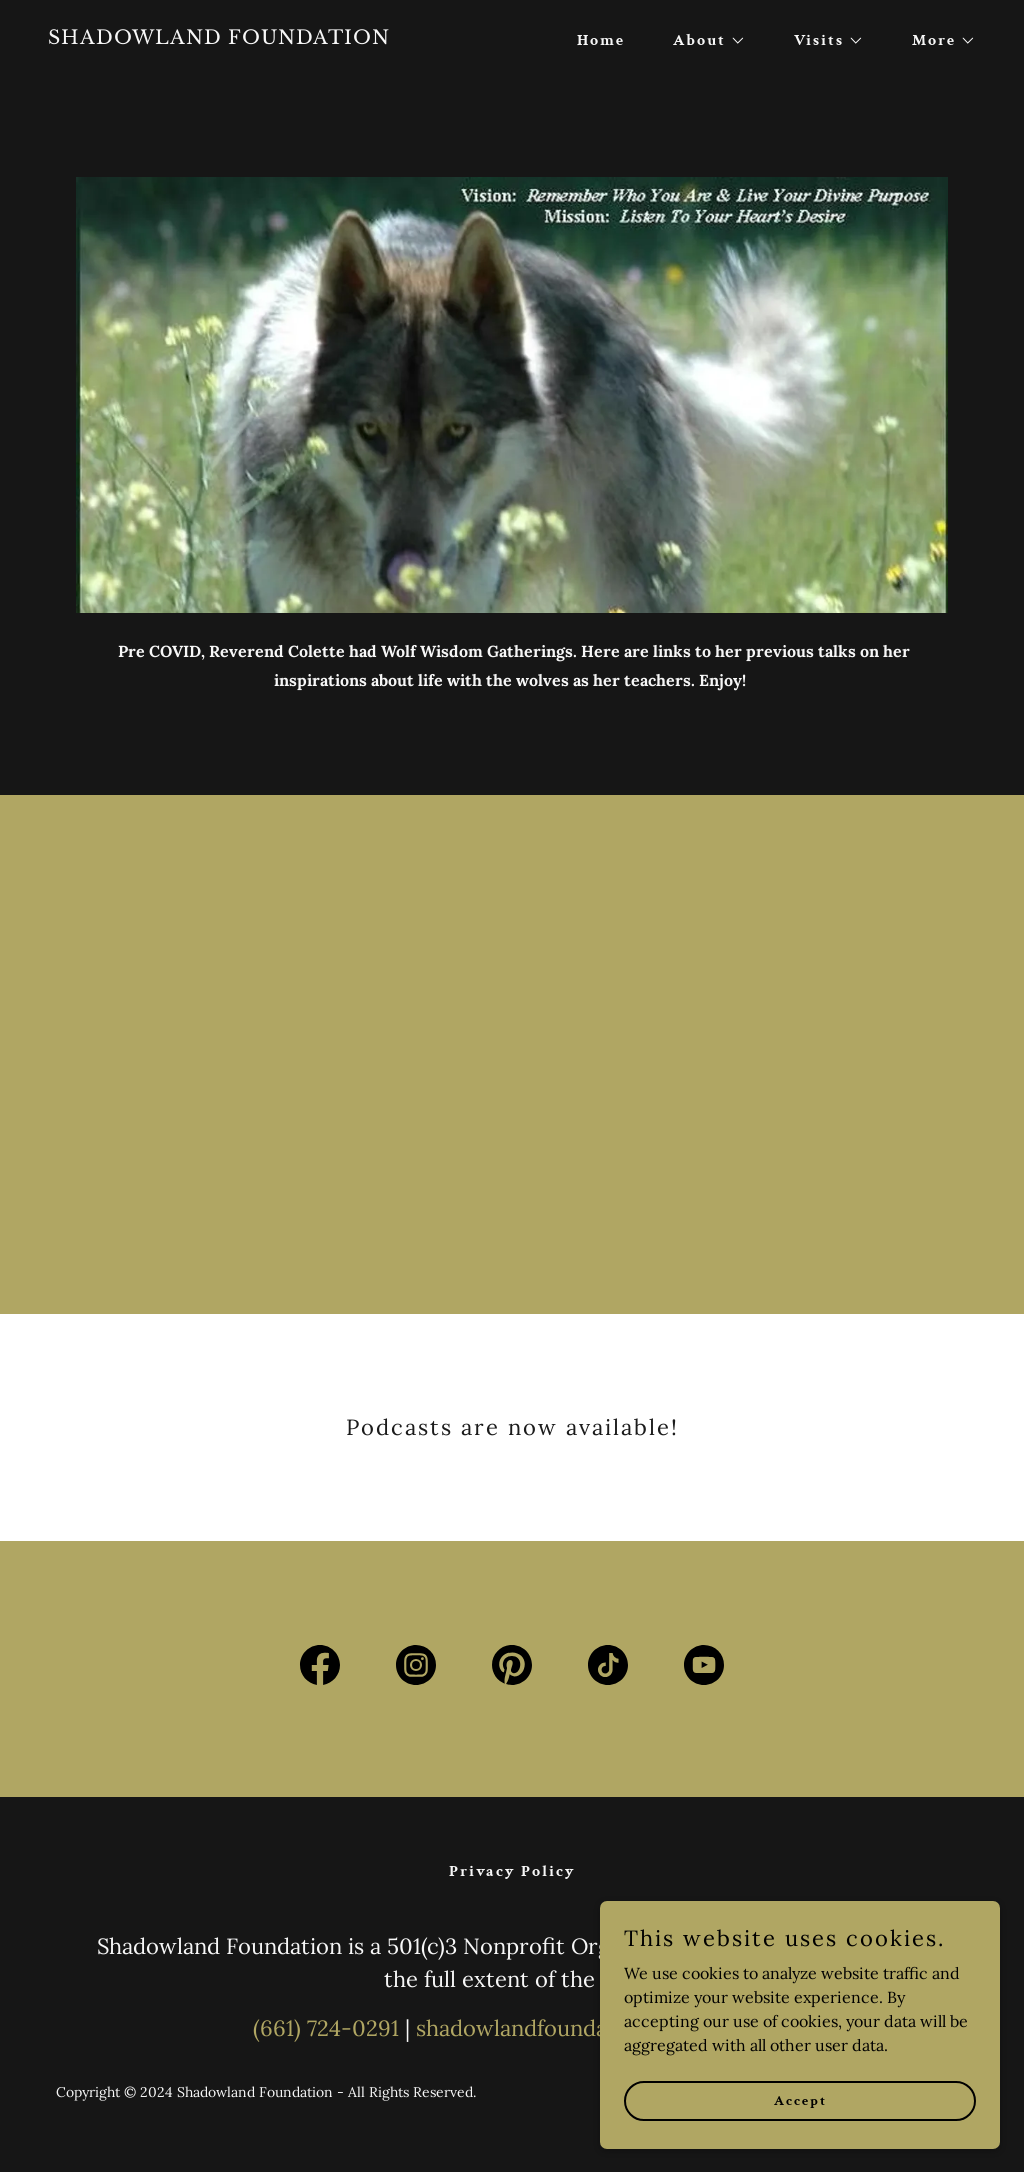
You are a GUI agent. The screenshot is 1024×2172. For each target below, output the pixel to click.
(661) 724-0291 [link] (326, 2028)
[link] (272, 38)
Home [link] (601, 40)
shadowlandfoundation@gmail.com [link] (593, 2028)
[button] (701, 41)
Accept (800, 2100)
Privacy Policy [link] (512, 1871)
